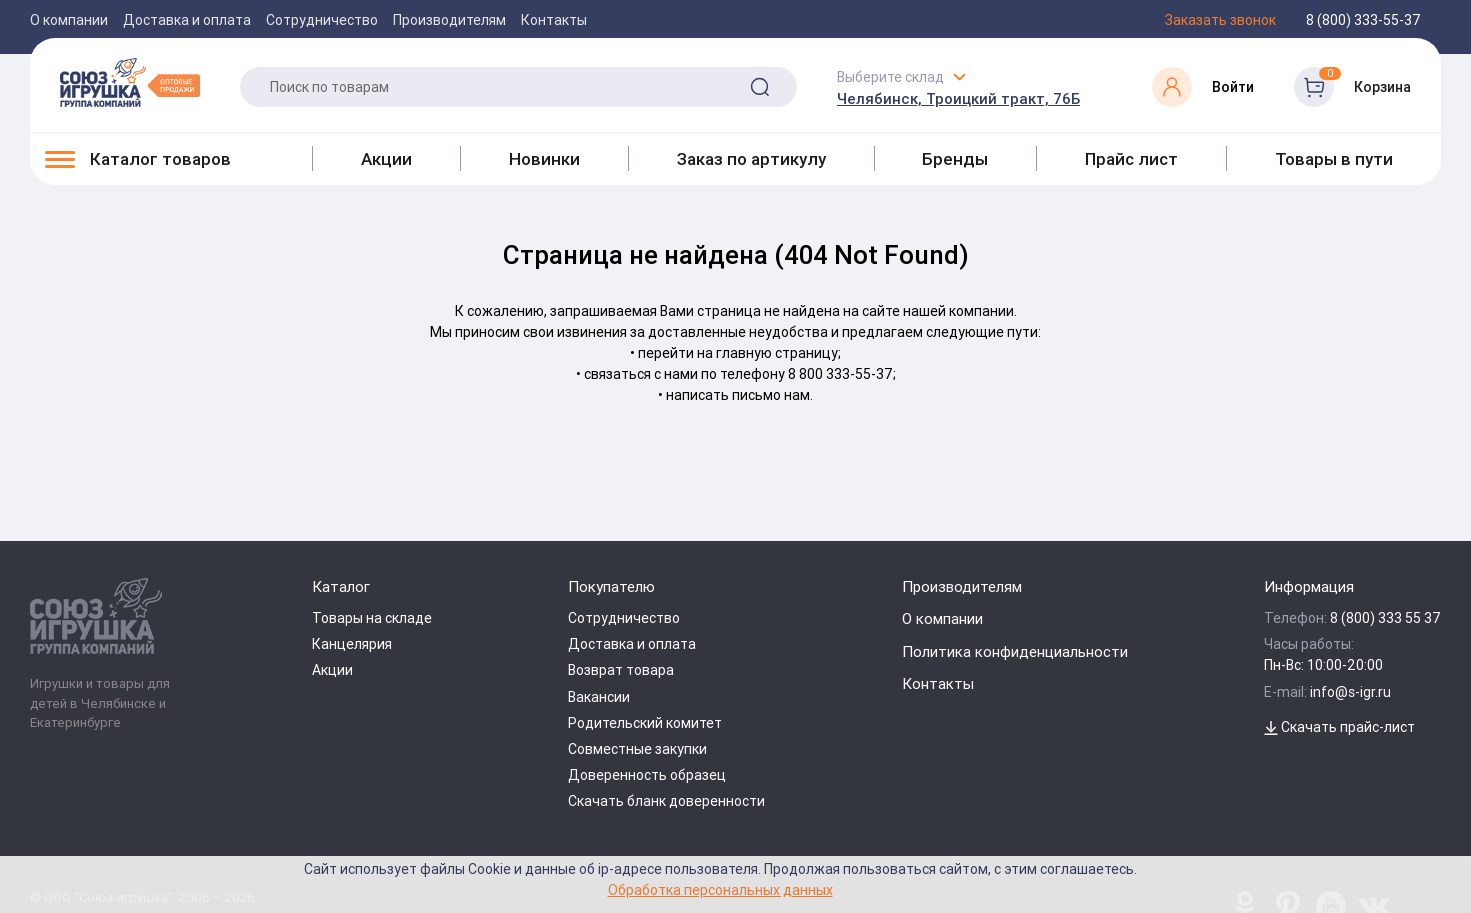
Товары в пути (1334, 159)
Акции (386, 159)
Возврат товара (621, 670)
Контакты (554, 20)
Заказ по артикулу (751, 159)
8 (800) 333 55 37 (1385, 618)
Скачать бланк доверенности (666, 801)
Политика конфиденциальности (1015, 651)
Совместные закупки (637, 749)
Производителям (449, 20)
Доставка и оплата (187, 20)
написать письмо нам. (739, 395)
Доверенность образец (647, 775)
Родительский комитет (645, 723)
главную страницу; (778, 353)
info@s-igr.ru (1350, 692)
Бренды (955, 159)
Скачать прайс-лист (1339, 727)
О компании (69, 20)
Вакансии (599, 697)
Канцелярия (352, 644)
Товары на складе (372, 618)
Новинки (544, 159)
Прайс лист (1131, 159)
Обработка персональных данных (720, 889)
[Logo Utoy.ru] (130, 82)
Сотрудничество (322, 20)
